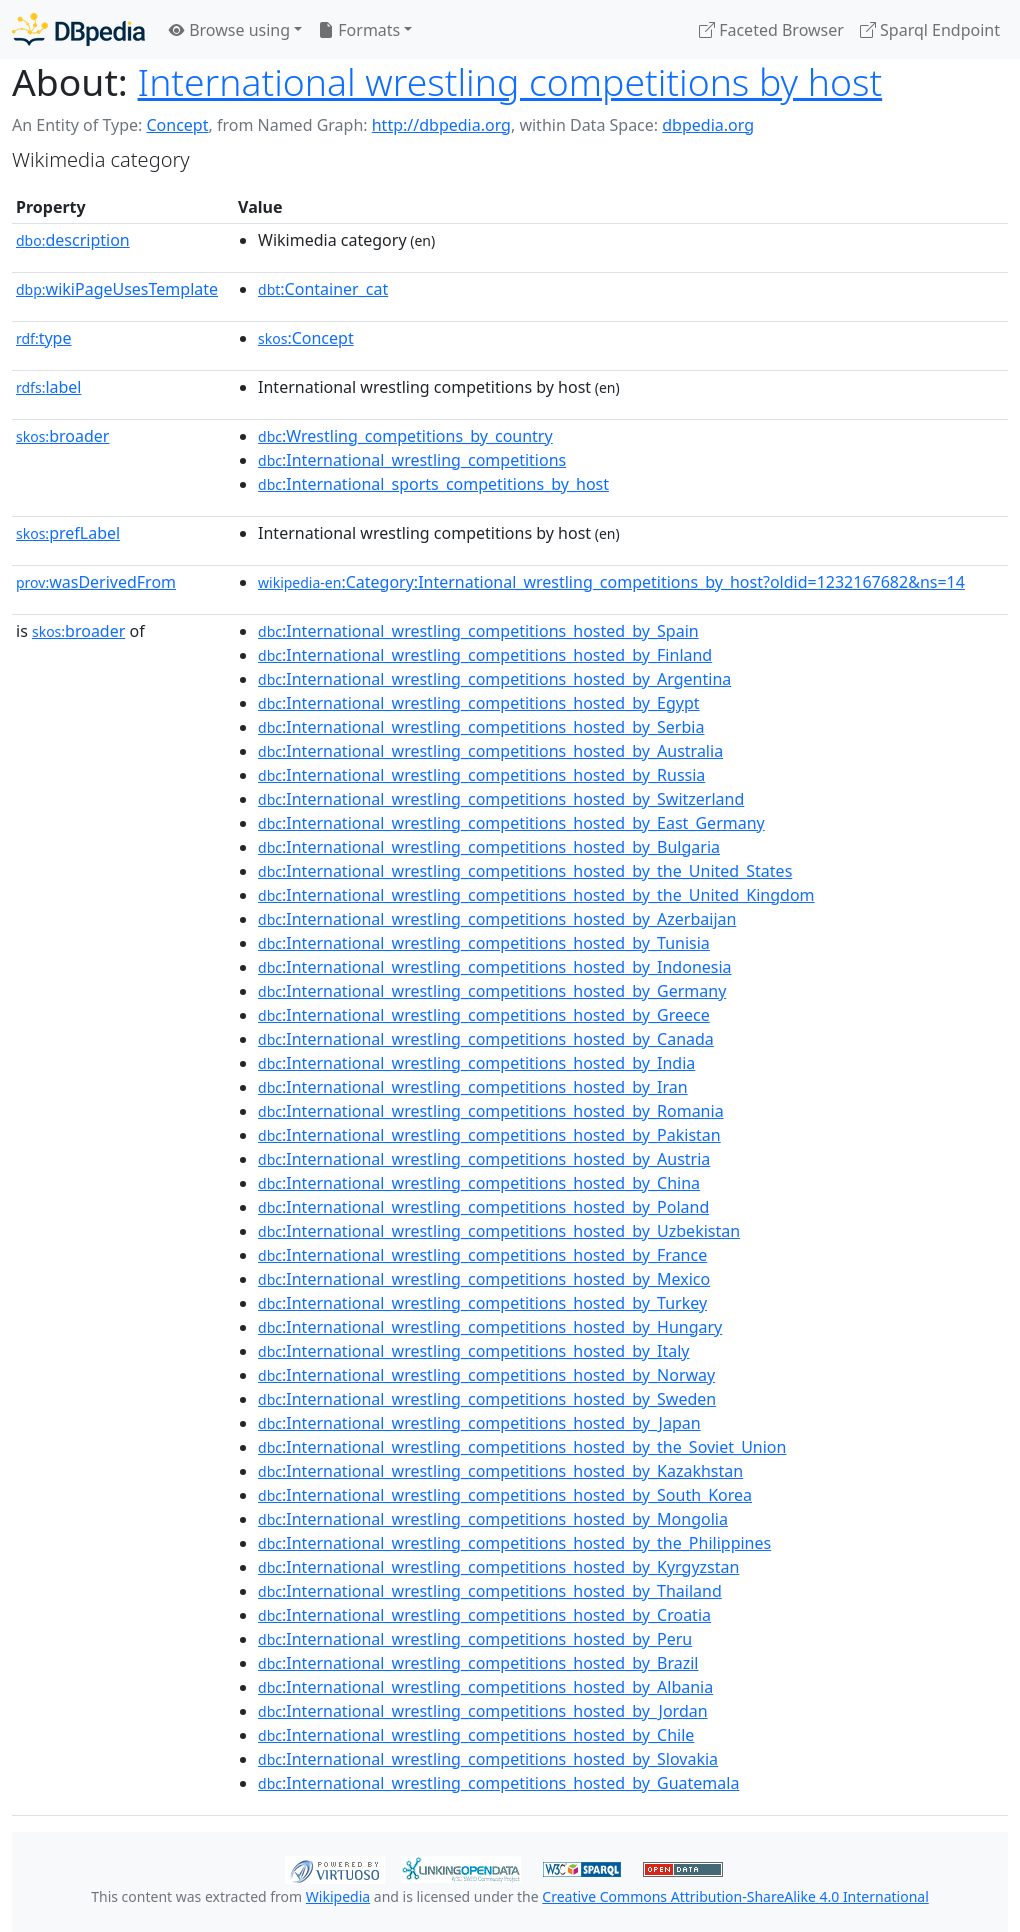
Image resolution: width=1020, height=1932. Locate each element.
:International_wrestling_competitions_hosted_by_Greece (484, 1015)
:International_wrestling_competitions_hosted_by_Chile (476, 1735)
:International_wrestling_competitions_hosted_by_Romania (491, 1111)
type (44, 338)
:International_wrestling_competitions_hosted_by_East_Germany (511, 823)
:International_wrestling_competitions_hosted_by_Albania (485, 1687)
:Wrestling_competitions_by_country (405, 436)
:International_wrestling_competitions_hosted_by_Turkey (482, 1303)
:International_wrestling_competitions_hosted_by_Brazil (478, 1663)
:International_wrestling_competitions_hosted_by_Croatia (484, 1615)
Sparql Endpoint (930, 30)
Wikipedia (338, 1896)
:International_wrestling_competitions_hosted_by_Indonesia (495, 967)
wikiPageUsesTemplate (117, 289)
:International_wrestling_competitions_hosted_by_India (476, 1063)
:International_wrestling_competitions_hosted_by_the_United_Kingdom (536, 895)
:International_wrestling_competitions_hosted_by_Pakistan (489, 1135)
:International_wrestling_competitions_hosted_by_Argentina (494, 679)
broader (62, 436)
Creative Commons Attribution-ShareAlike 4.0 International (735, 1896)
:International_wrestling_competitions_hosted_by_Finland (485, 655)
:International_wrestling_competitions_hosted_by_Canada (486, 1039)
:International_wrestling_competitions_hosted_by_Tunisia (484, 943)
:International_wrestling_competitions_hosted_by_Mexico (484, 1279)
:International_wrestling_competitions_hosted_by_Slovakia (488, 1759)
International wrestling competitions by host (510, 81)
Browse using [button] (229, 30)
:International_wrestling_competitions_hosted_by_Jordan (483, 1711)
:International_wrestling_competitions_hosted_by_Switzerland (501, 799)
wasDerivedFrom (96, 582)
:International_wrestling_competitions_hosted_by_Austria (484, 1159)
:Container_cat (323, 289)
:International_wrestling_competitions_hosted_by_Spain (478, 631)
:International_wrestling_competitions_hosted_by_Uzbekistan (499, 1231)
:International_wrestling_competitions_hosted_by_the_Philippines (514, 1543)
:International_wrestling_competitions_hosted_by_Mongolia (493, 1519)
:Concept (306, 338)
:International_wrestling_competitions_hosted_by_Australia (490, 751)
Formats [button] (359, 30)
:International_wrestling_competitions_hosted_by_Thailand (490, 1591)
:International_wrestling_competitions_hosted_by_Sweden (487, 1399)
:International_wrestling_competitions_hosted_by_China (479, 1183)
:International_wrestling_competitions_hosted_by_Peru (475, 1639)
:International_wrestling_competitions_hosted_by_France (482, 1255)
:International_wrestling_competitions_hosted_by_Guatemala (498, 1783)
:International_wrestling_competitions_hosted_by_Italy (473, 1351)
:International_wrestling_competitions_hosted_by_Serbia (481, 727)
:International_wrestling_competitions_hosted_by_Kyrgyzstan (498, 1567)
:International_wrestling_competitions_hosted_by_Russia (481, 775)
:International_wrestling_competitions (412, 460)
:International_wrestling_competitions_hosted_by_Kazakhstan (500, 1471)
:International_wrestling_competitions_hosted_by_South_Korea (505, 1495)
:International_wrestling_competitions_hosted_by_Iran (473, 1087)
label (49, 387)
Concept (177, 125)
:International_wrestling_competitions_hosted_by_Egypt (479, 703)
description (73, 240)
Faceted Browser (771, 30)
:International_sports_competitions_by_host (433, 484)
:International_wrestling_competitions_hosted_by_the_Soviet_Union (522, 1447)
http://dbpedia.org (441, 125)
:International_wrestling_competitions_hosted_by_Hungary (490, 1327)
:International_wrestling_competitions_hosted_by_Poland (483, 1207)
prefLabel (68, 533)
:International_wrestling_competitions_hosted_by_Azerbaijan (497, 919)
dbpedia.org (708, 125)
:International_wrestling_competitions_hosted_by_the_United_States (525, 871)
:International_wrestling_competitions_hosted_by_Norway (486, 1375)
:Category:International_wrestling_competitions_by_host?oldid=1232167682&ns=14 (611, 582)
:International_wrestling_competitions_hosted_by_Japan (479, 1423)
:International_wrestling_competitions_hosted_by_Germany (492, 991)
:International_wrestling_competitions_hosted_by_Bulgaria (489, 847)
